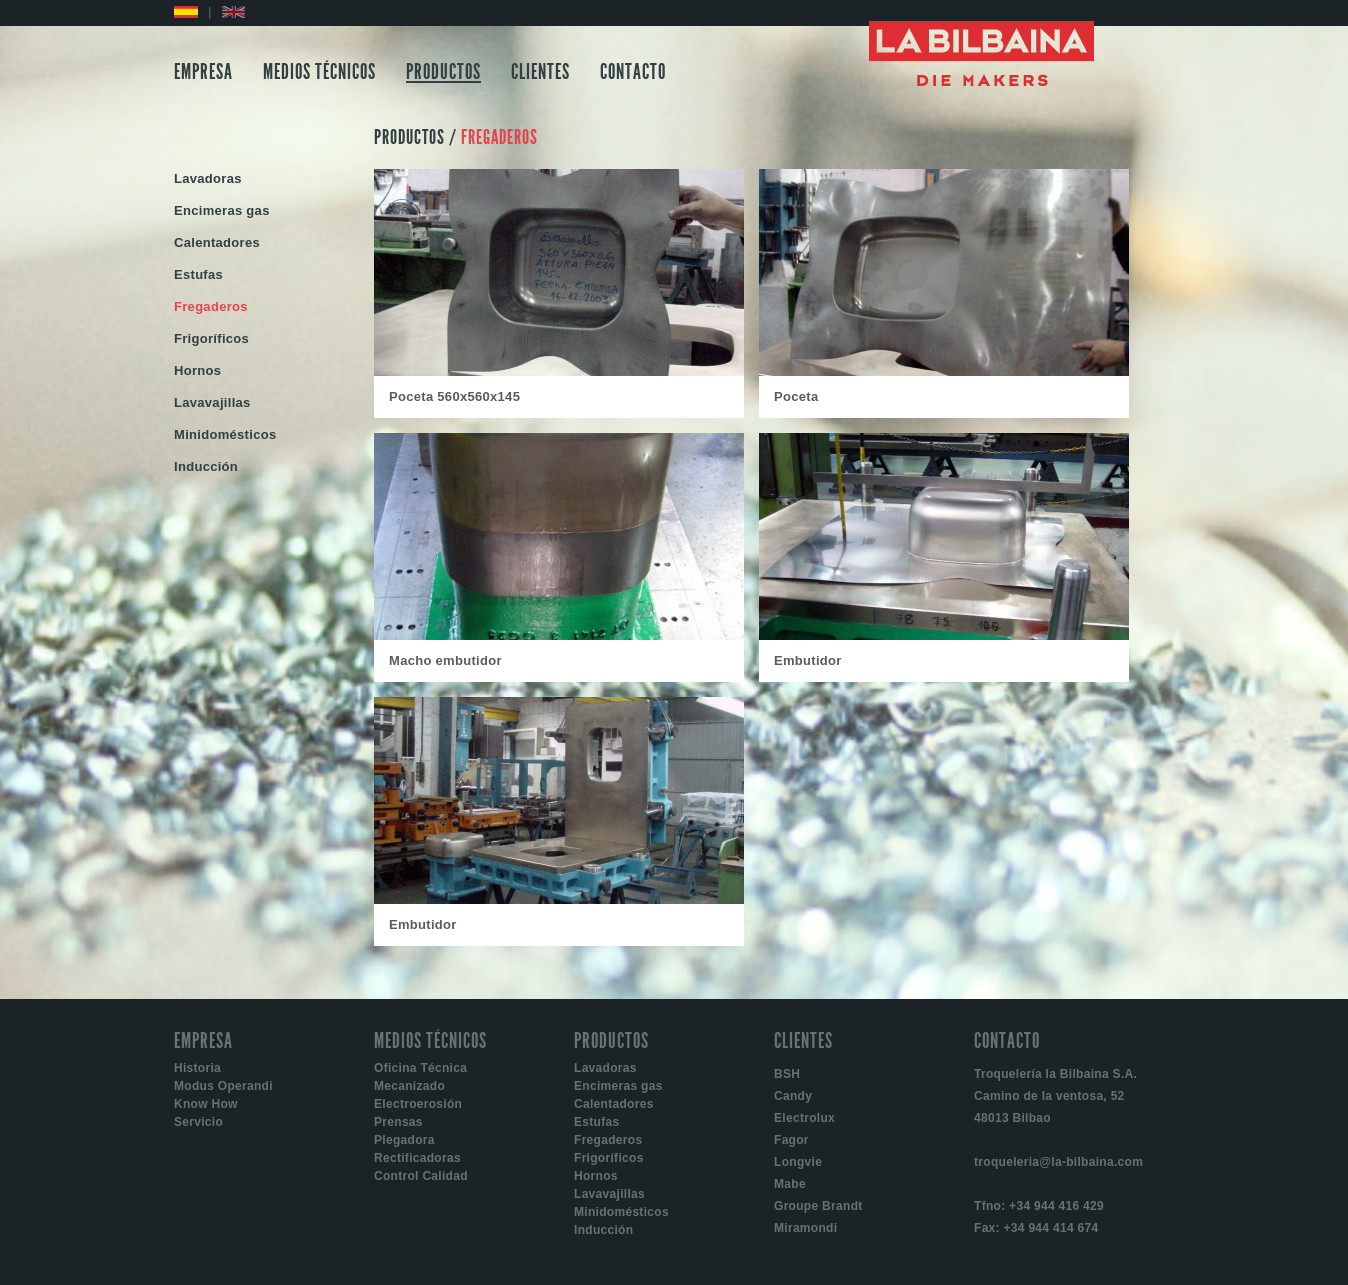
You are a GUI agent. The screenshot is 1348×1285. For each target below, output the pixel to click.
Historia (197, 1068)
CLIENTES (540, 72)
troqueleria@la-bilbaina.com (1058, 1162)
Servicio (198, 1122)
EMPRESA (203, 72)
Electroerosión (418, 1104)
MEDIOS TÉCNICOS (319, 72)
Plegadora (404, 1140)
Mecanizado (409, 1086)
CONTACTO (633, 72)
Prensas (398, 1122)
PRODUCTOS (443, 72)
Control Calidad (421, 1176)
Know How (206, 1104)
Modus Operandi (223, 1086)
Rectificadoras (417, 1158)
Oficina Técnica (420, 1068)
